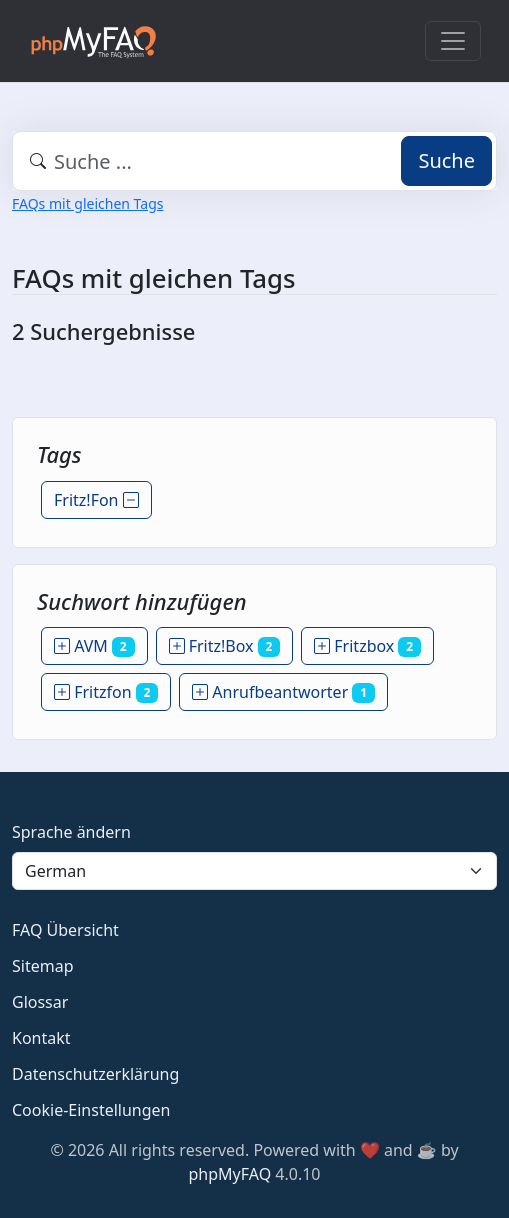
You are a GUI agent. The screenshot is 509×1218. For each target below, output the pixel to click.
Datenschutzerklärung (95, 1074)
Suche (446, 160)
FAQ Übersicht (65, 930)
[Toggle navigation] (453, 41)
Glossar (40, 1002)
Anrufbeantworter (283, 692)
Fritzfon (106, 692)
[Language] (254, 871)
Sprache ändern (71, 832)
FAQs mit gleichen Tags (87, 203)
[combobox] (254, 161)
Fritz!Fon (96, 500)
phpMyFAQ (230, 1174)
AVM (94, 646)
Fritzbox (367, 646)
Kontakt (41, 1038)
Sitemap (43, 966)
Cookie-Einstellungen (91, 1110)
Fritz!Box (225, 646)
